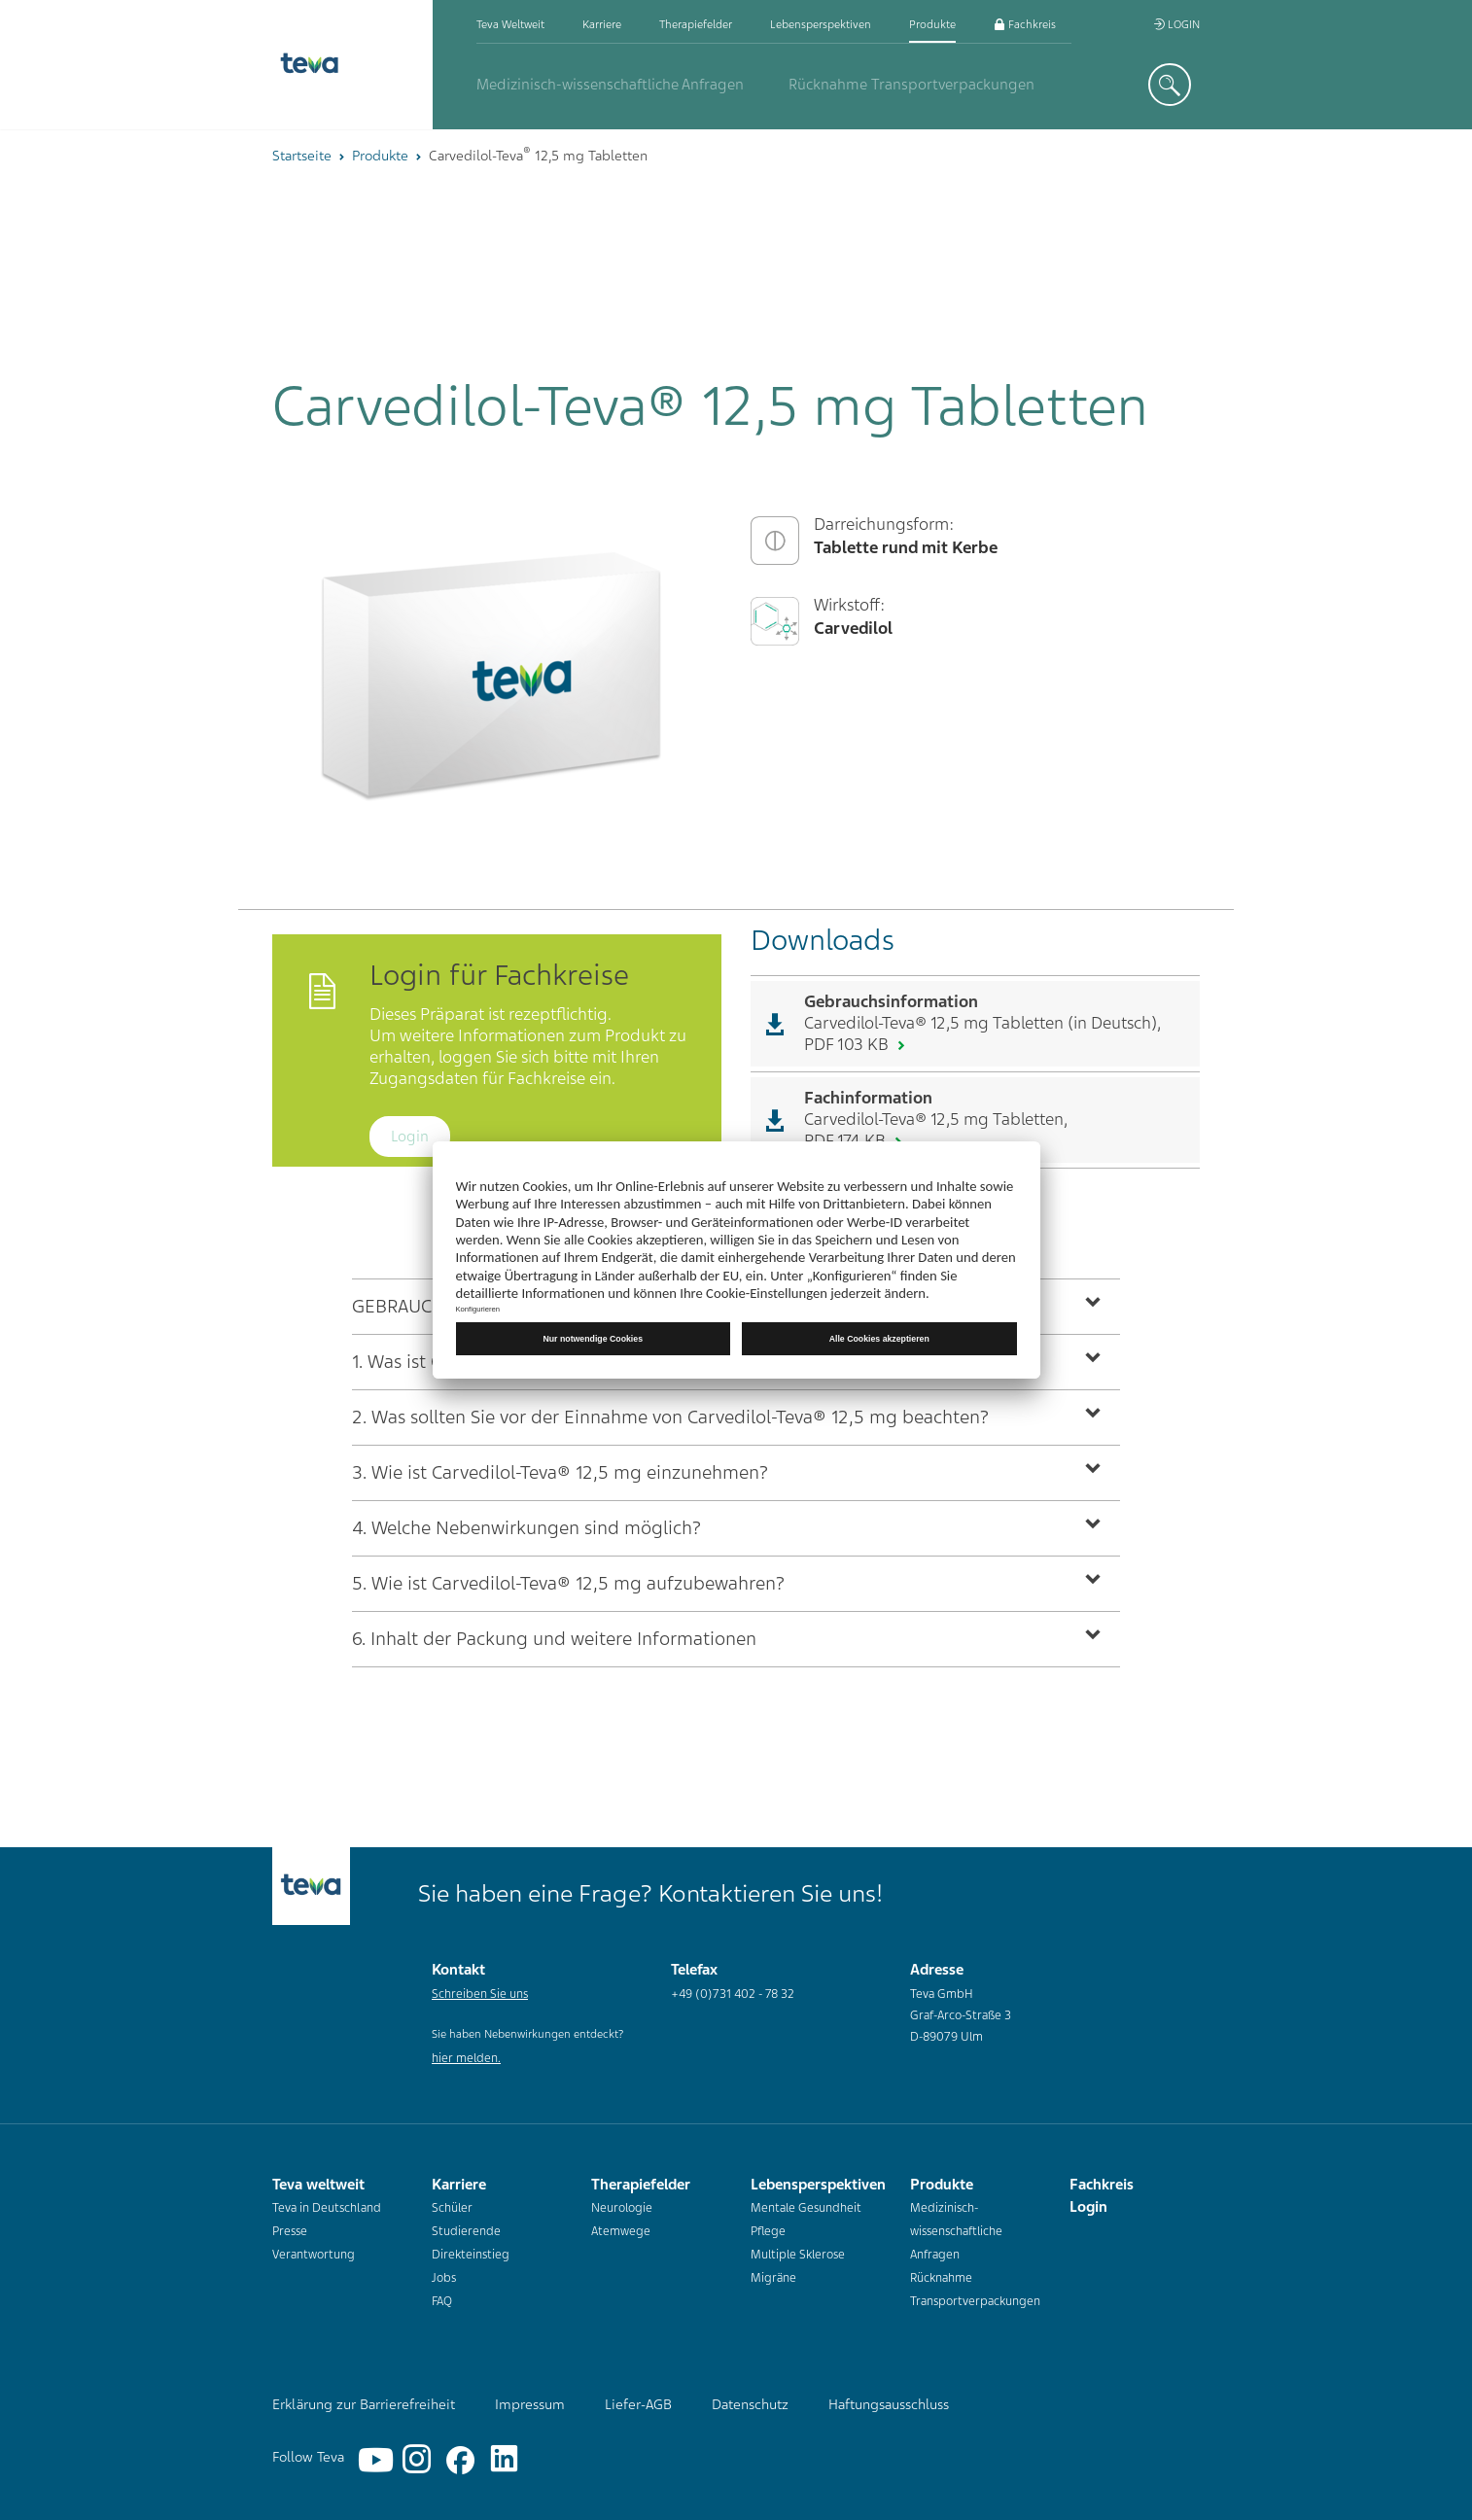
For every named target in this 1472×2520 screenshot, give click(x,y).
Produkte (932, 24)
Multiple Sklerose (798, 2254)
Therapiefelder (695, 24)
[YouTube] (364, 2445)
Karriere (601, 24)
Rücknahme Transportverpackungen (911, 84)
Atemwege (620, 2231)
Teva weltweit (510, 24)
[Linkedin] (495, 2445)
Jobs (444, 2278)
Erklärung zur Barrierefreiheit (363, 2404)
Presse (289, 2231)
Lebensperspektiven (820, 24)
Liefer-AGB (638, 2404)
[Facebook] (452, 2445)
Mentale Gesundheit (806, 2208)
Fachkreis (1025, 24)
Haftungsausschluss (888, 2404)
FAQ (442, 2301)
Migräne (773, 2278)
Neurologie (621, 2208)
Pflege (768, 2231)
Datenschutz (750, 2404)
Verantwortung (313, 2254)
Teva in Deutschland (326, 2208)
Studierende (466, 2231)
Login (1176, 24)
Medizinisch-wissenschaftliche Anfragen (610, 84)
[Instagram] (408, 2445)
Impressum (530, 2404)
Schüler (452, 2208)
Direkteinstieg (470, 2254)
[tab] (736, 1417)
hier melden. (466, 2058)
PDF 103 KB (848, 1044)
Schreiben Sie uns (480, 1994)
